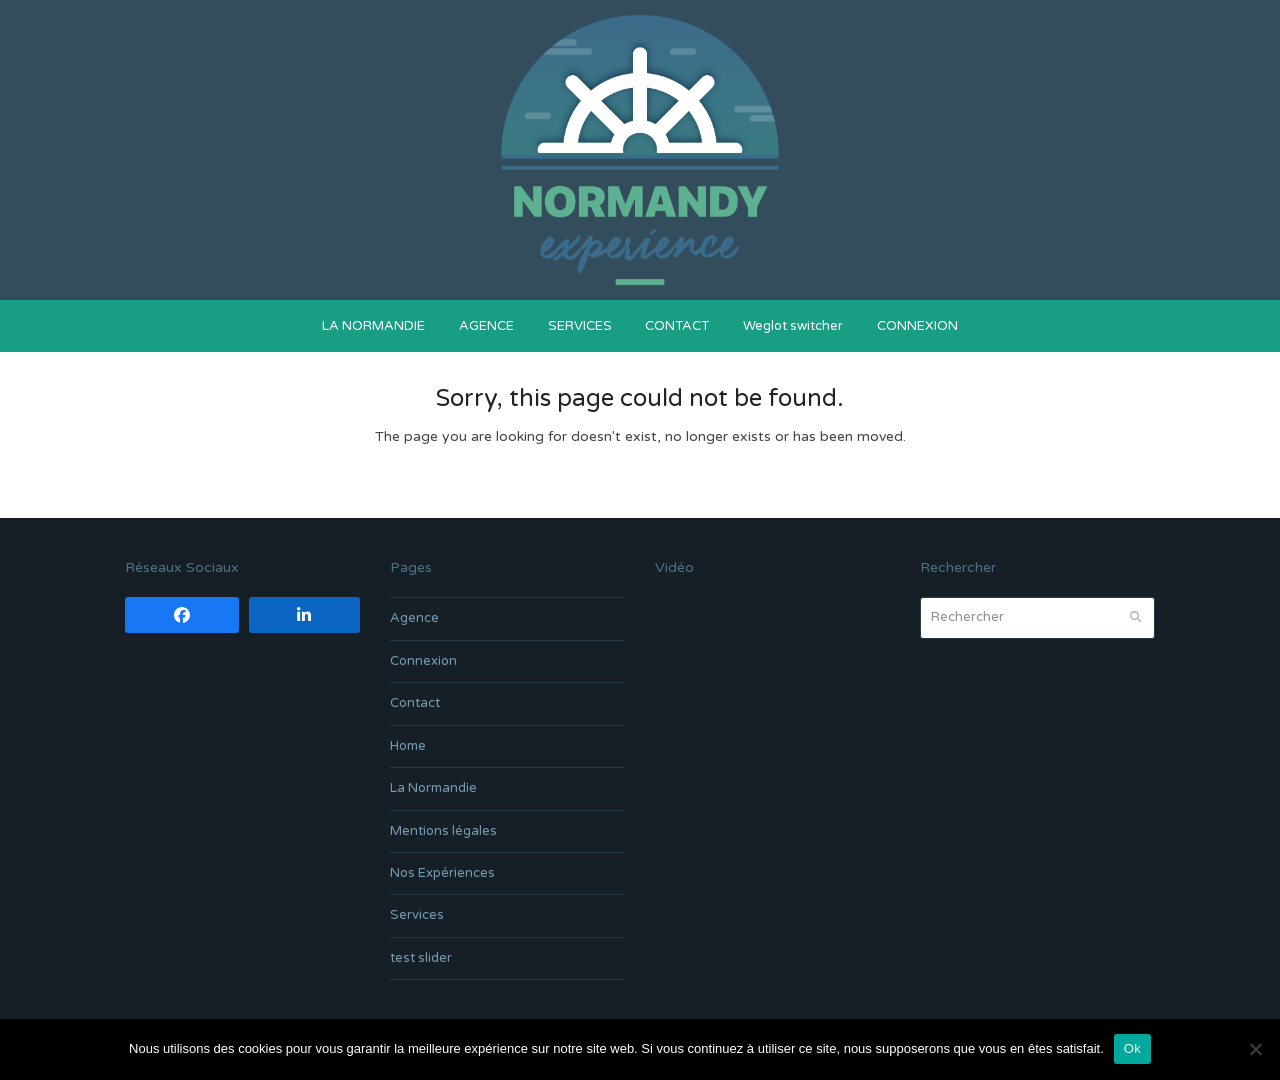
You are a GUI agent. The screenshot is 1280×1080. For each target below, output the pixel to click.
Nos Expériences (442, 873)
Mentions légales (443, 831)
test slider (421, 958)
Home (408, 746)
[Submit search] (1135, 618)
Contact (415, 703)
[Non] (1255, 1049)
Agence (414, 618)
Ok (1132, 1048)
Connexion (423, 661)
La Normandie (433, 788)
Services (417, 915)
